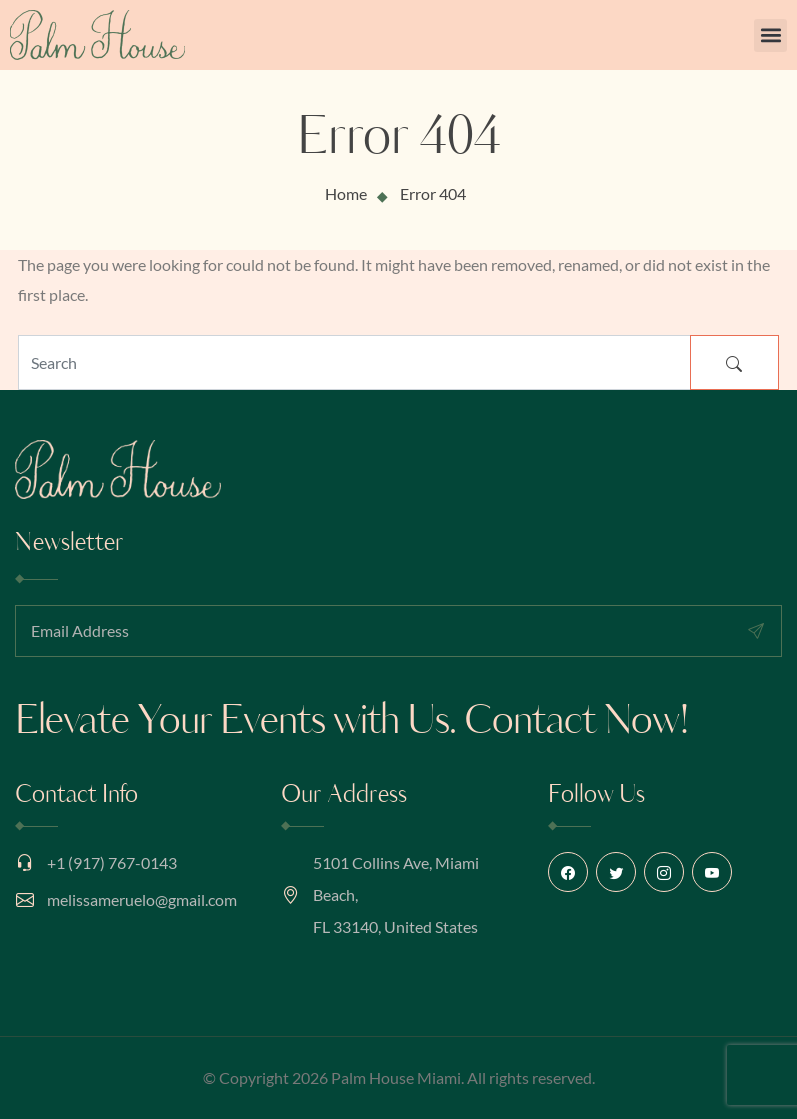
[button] (770, 35)
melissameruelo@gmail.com (142, 899)
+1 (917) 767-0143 (112, 862)
